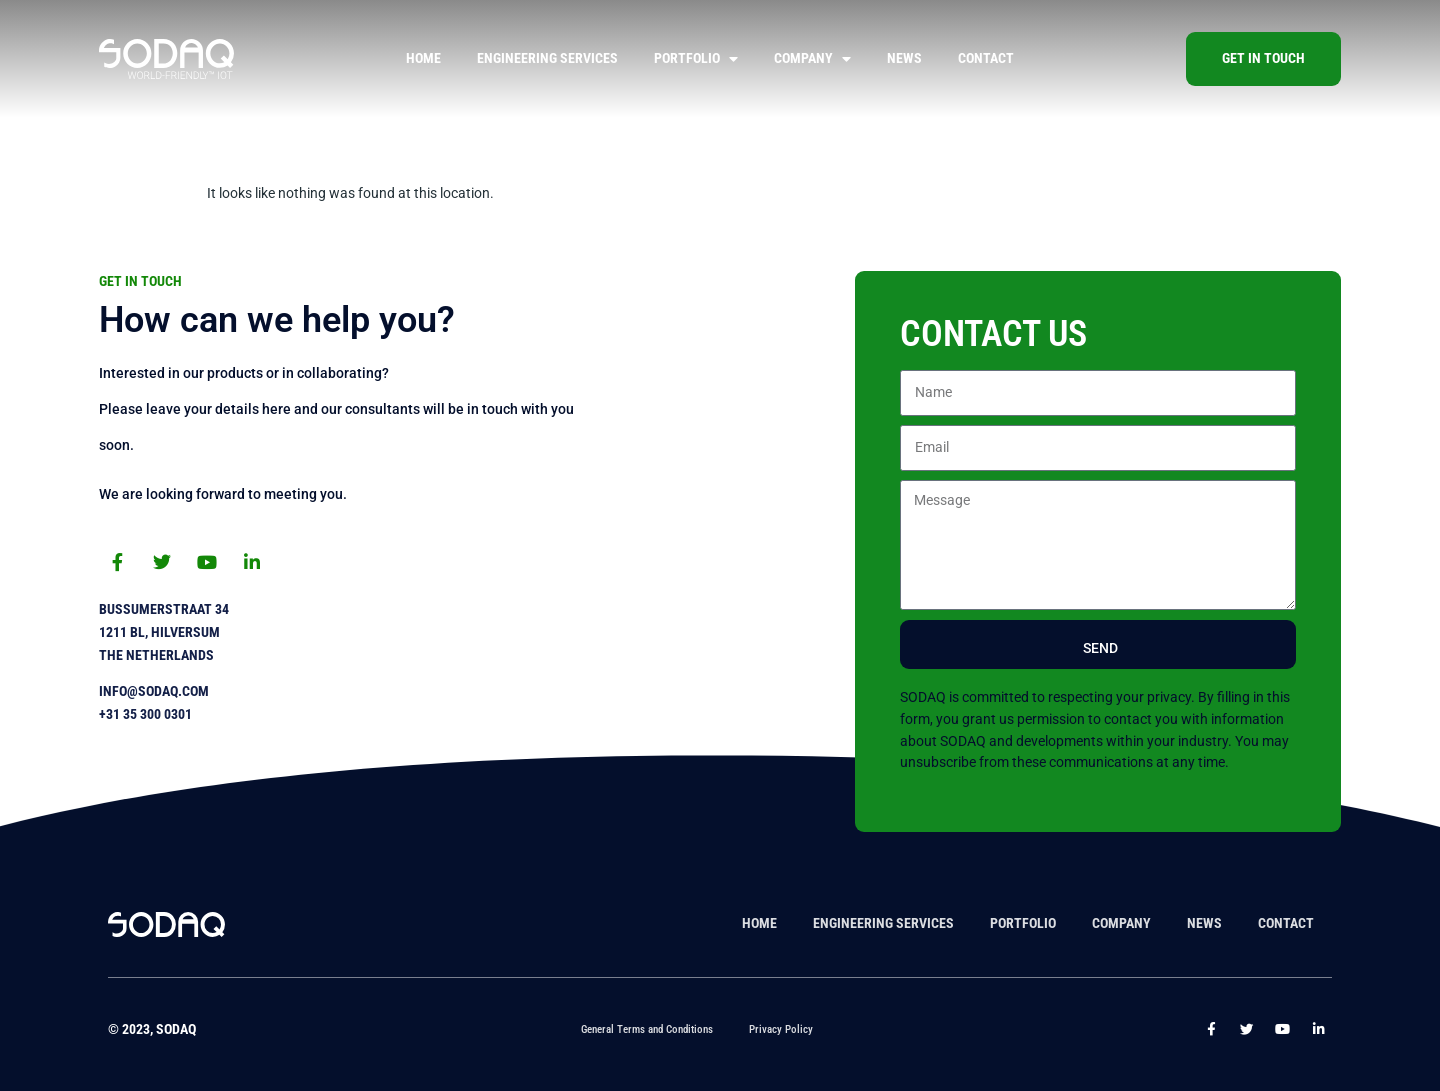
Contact (986, 58)
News (904, 58)
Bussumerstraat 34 (164, 609)
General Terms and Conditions (647, 1029)
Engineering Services (547, 58)
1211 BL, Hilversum (159, 632)
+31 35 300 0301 (145, 714)
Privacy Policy (781, 1029)
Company (812, 59)
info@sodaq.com (154, 691)
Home (423, 58)
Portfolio (696, 59)
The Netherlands (156, 655)
